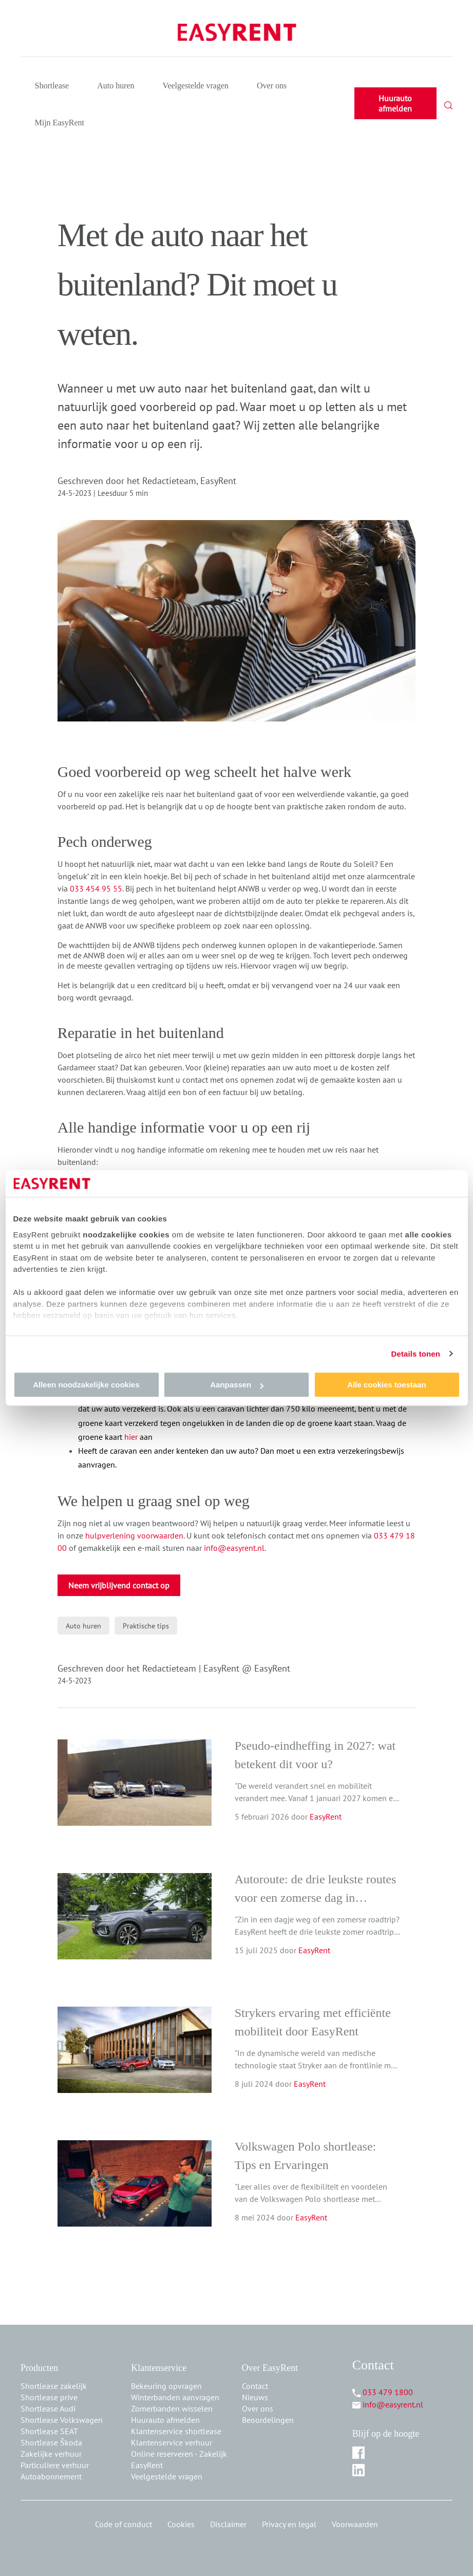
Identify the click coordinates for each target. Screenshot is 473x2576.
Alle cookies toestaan (386, 1384)
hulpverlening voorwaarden (134, 1535)
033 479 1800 (388, 2392)
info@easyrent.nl (234, 1548)
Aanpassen (236, 1384)
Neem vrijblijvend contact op (118, 1585)
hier (131, 1437)
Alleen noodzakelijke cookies (86, 1384)
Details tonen (415, 1353)
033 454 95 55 (96, 888)
